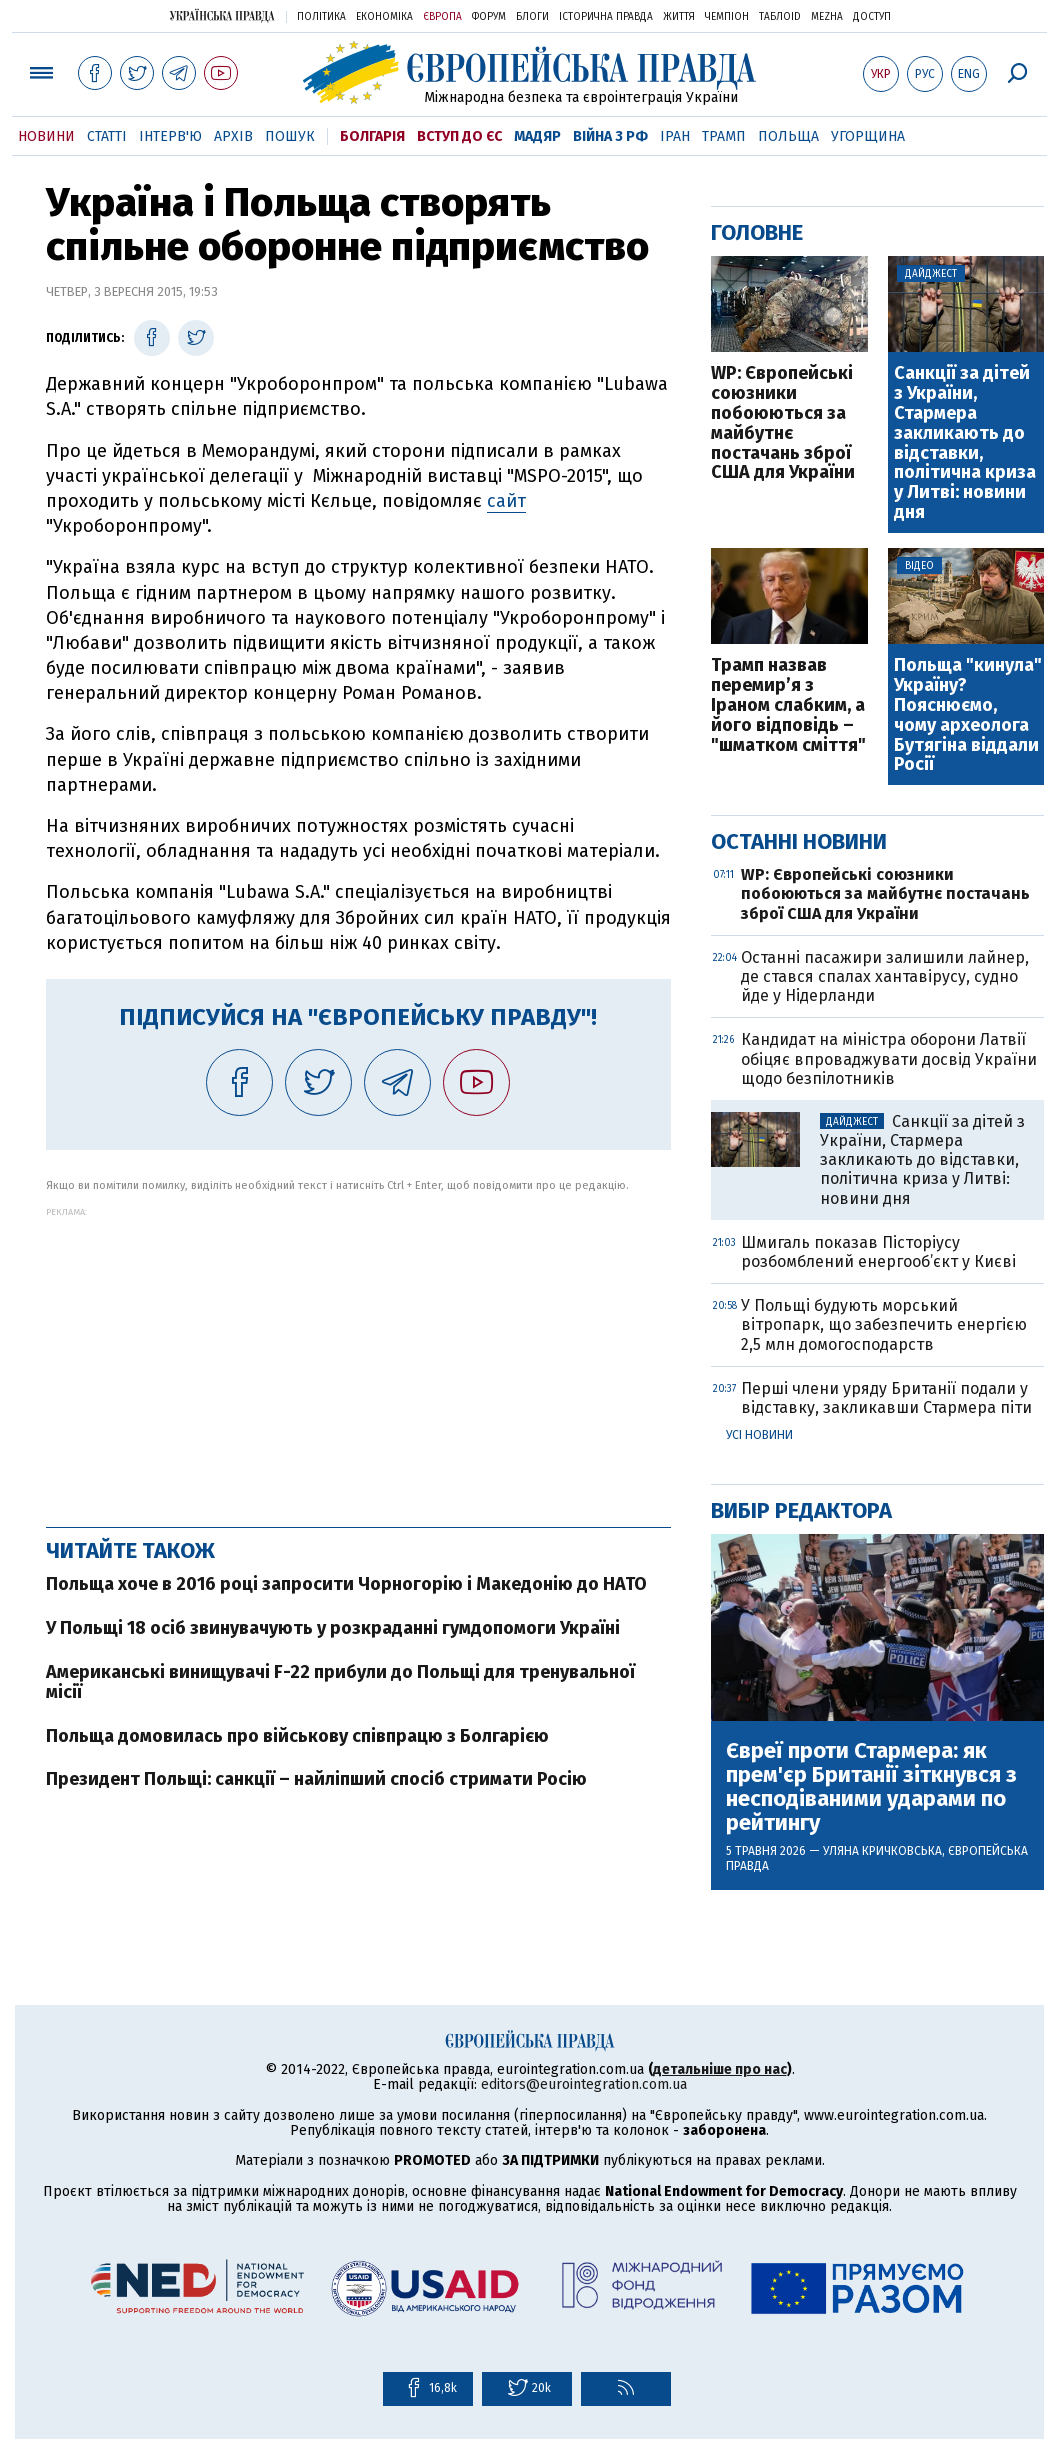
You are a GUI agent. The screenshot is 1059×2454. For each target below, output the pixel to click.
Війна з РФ (610, 136)
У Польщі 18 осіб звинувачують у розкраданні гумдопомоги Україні (333, 1628)
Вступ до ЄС (459, 136)
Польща (788, 136)
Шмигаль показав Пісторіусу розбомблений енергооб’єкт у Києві (878, 1252)
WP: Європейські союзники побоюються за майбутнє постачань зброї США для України (783, 423)
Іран (675, 136)
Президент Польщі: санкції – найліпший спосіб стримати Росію (316, 1779)
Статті (107, 136)
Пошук (290, 136)
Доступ (872, 17)
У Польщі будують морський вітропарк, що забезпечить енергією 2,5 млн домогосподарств (884, 1324)
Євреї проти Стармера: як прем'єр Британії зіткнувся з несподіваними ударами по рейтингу (871, 1787)
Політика (321, 17)
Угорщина (868, 136)
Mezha (827, 17)
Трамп (724, 136)
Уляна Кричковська (882, 1851)
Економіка (384, 17)
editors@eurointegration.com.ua (584, 2084)
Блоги (532, 17)
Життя (679, 17)
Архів (233, 136)
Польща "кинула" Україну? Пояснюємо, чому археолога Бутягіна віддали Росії (968, 715)
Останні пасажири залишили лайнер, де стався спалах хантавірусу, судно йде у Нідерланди (885, 976)
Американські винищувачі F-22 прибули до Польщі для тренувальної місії (340, 1682)
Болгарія (372, 136)
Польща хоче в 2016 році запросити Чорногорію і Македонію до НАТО (346, 1584)
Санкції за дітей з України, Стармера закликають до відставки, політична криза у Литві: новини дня (965, 443)
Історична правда (606, 17)
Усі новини (759, 1435)
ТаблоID (780, 17)
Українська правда (222, 15)
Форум (489, 17)
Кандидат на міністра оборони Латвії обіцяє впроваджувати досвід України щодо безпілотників (889, 1058)
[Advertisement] (358, 1357)
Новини (46, 136)
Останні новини (799, 841)
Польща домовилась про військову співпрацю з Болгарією (297, 1736)
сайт (506, 501)
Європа (442, 17)
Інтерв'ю (170, 136)
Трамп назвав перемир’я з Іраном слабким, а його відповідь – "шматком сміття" (788, 705)
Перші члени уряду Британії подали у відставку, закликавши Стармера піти (886, 1398)
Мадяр (537, 136)
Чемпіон (727, 17)
